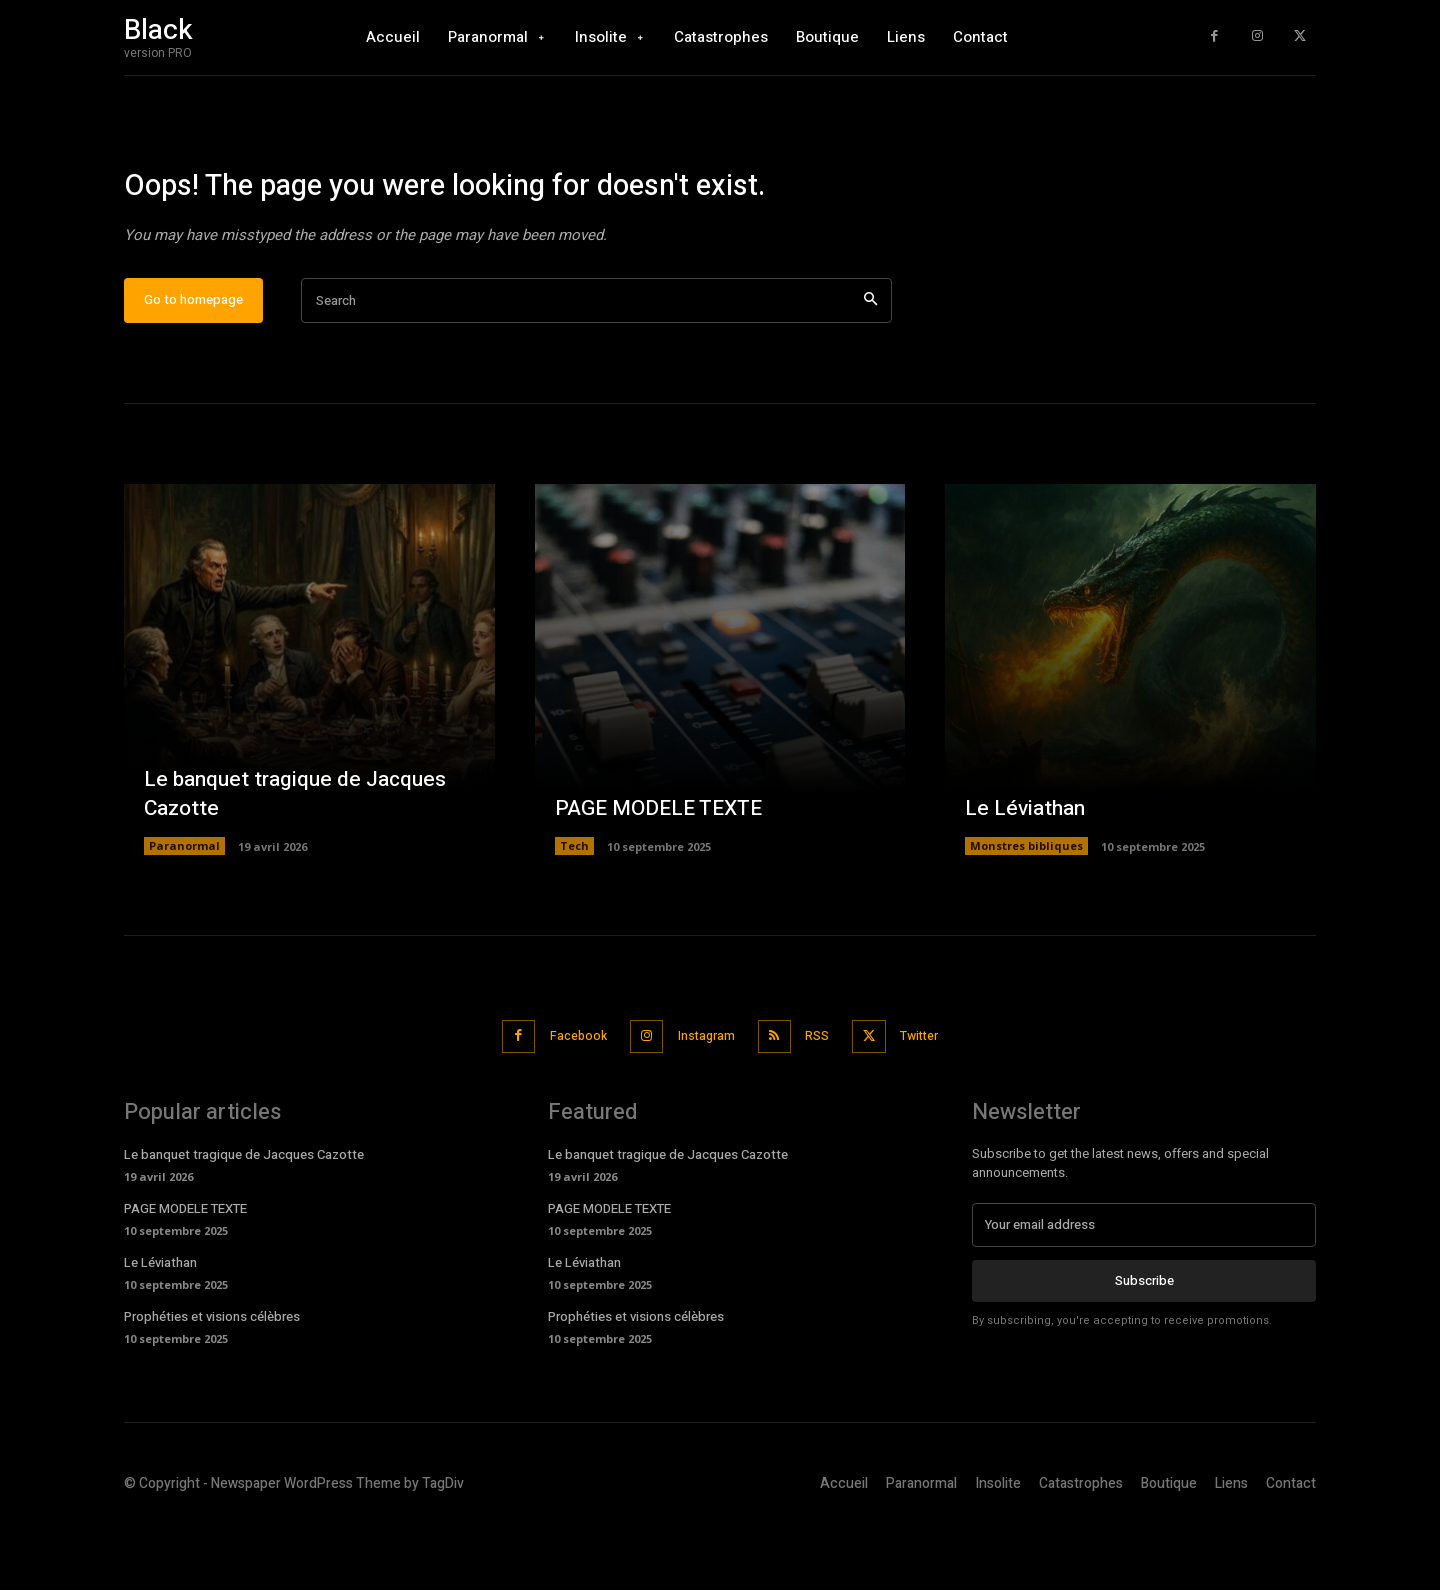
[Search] (870, 366)
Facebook (562, 1100)
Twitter (938, 1100)
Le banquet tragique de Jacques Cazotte (302, 859)
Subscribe (1144, 1343)
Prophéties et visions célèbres (212, 1379)
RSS (825, 1100)
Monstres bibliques (1026, 911)
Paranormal (184, 911)
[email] (1144, 1288)
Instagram (702, 1100)
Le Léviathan (1027, 873)
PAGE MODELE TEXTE (665, 873)
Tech (574, 911)
